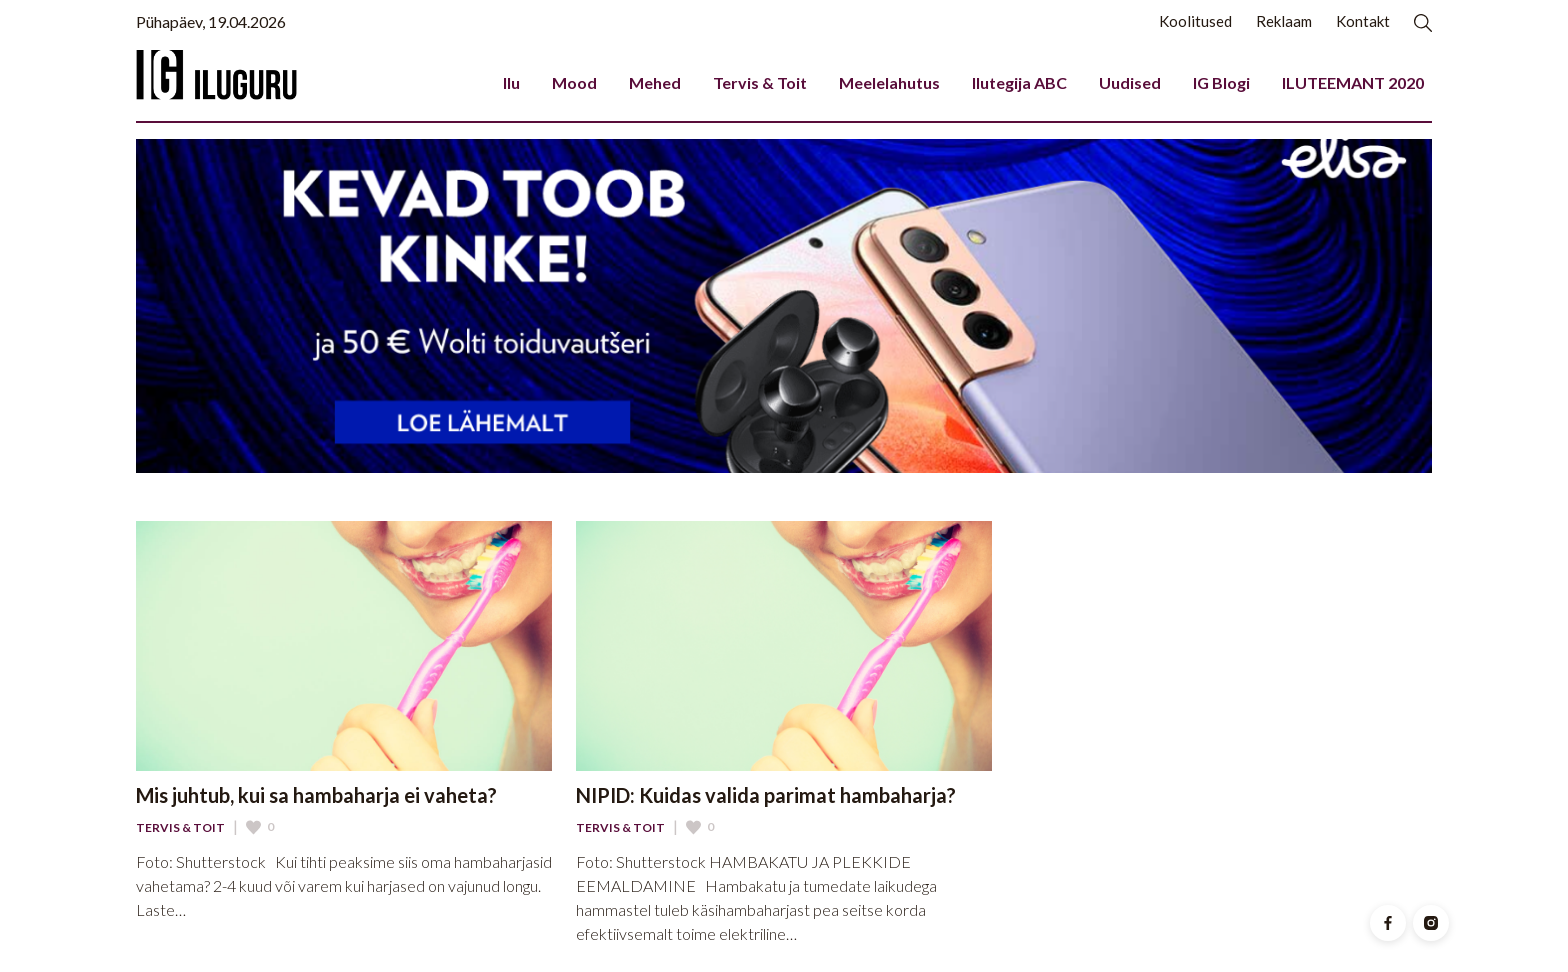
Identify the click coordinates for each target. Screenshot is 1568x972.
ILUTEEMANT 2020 (1353, 82)
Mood (574, 82)
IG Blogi (1221, 82)
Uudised (1130, 82)
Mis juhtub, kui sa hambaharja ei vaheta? (316, 795)
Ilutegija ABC (1019, 82)
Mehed (655, 82)
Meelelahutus (889, 82)
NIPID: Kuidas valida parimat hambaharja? (766, 795)
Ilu (511, 82)
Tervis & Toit (760, 82)
